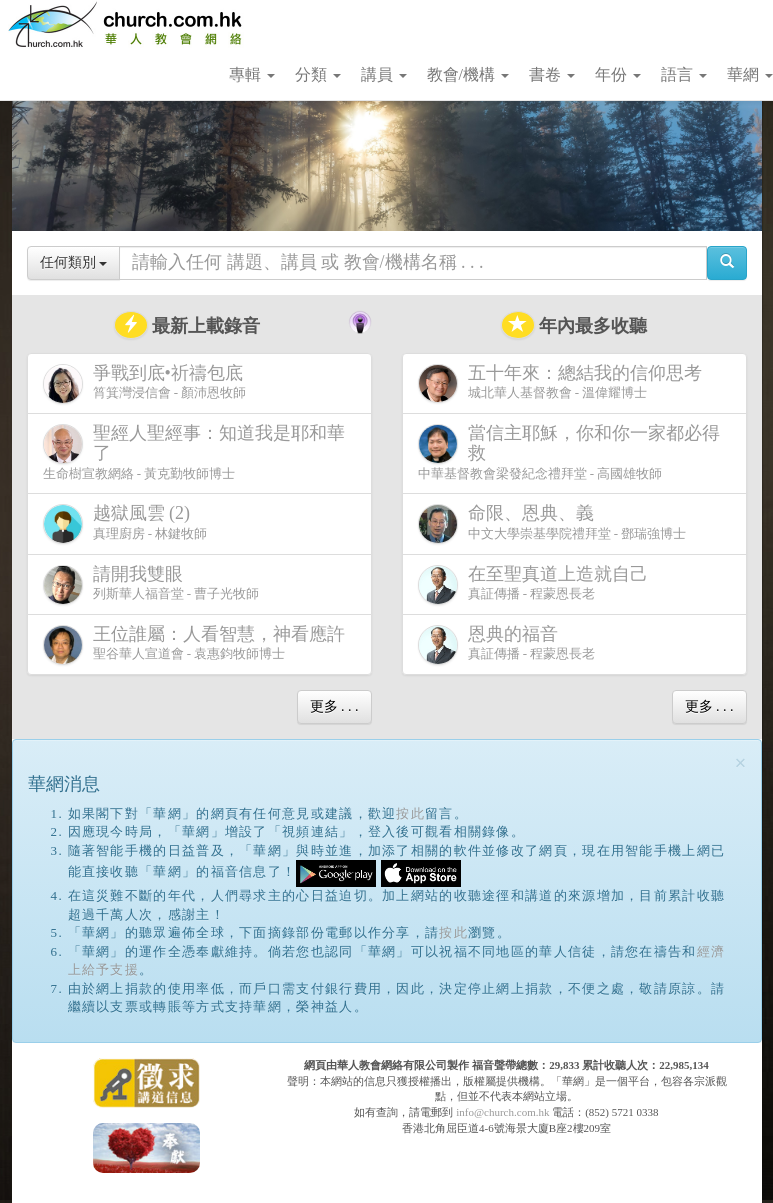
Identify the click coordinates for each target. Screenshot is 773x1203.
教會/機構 (468, 74)
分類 (318, 74)
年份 (618, 74)
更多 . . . (334, 706)
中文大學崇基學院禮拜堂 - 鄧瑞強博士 (552, 523)
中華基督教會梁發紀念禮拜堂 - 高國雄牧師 (569, 452)
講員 (384, 74)
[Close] (741, 763)
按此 (410, 813)
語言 (684, 74)
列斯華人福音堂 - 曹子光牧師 (151, 584)
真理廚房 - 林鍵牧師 (125, 523)
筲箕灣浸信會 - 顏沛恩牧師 (147, 383)
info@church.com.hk (502, 1112)
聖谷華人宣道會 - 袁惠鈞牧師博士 (198, 644)
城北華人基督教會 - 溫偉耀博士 (564, 383)
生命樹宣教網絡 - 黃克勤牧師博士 (194, 452)
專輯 (252, 74)
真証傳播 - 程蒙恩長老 (537, 584)
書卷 (552, 74)
